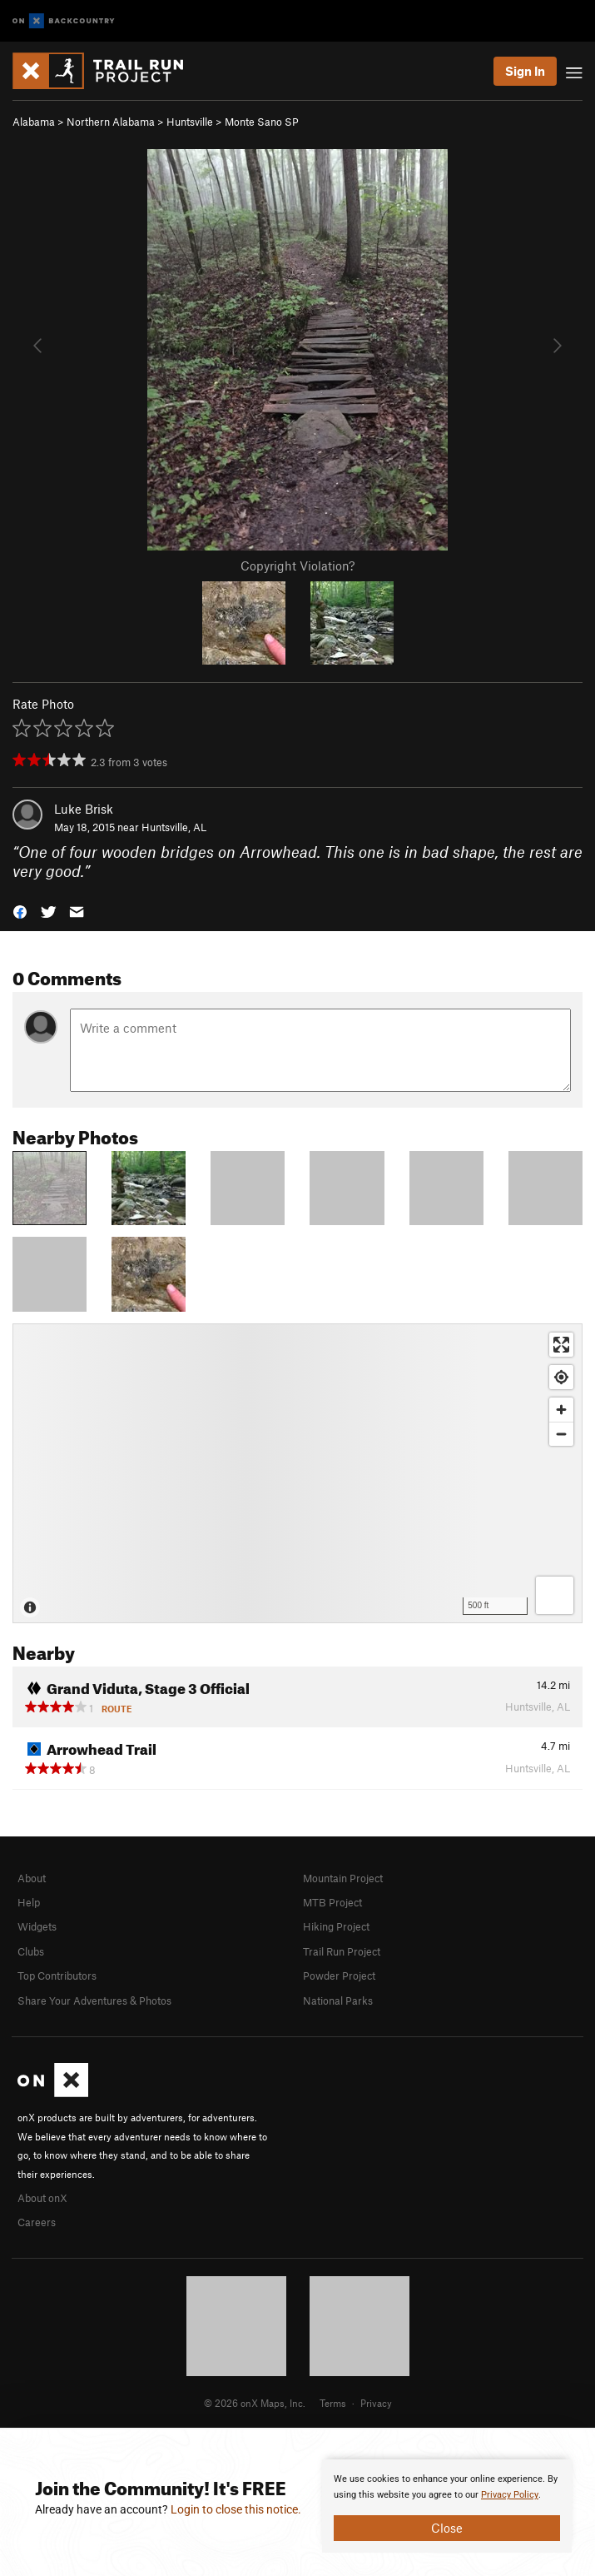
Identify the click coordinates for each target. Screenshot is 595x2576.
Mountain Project (343, 1878)
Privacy (376, 2403)
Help (28, 1902)
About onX (42, 2198)
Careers (36, 2222)
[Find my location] (561, 1377)
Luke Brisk (83, 808)
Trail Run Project (341, 1951)
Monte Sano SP (262, 121)
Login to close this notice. (236, 2509)
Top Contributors (57, 1975)
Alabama (33, 121)
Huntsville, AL (173, 827)
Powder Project (339, 1975)
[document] (447, 2506)
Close (447, 2527)
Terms (333, 2403)
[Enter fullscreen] (561, 1345)
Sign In (525, 70)
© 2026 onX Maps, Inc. (254, 2403)
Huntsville (189, 121)
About (31, 1878)
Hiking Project (336, 1926)
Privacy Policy (509, 2494)
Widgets (37, 1926)
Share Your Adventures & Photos (94, 2000)
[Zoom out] (561, 1434)
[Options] (554, 1595)
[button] (19, 909)
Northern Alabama (111, 121)
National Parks (338, 2000)
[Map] (297, 1473)
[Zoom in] (561, 1410)
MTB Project (332, 1902)
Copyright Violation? (297, 565)
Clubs (30, 1951)
